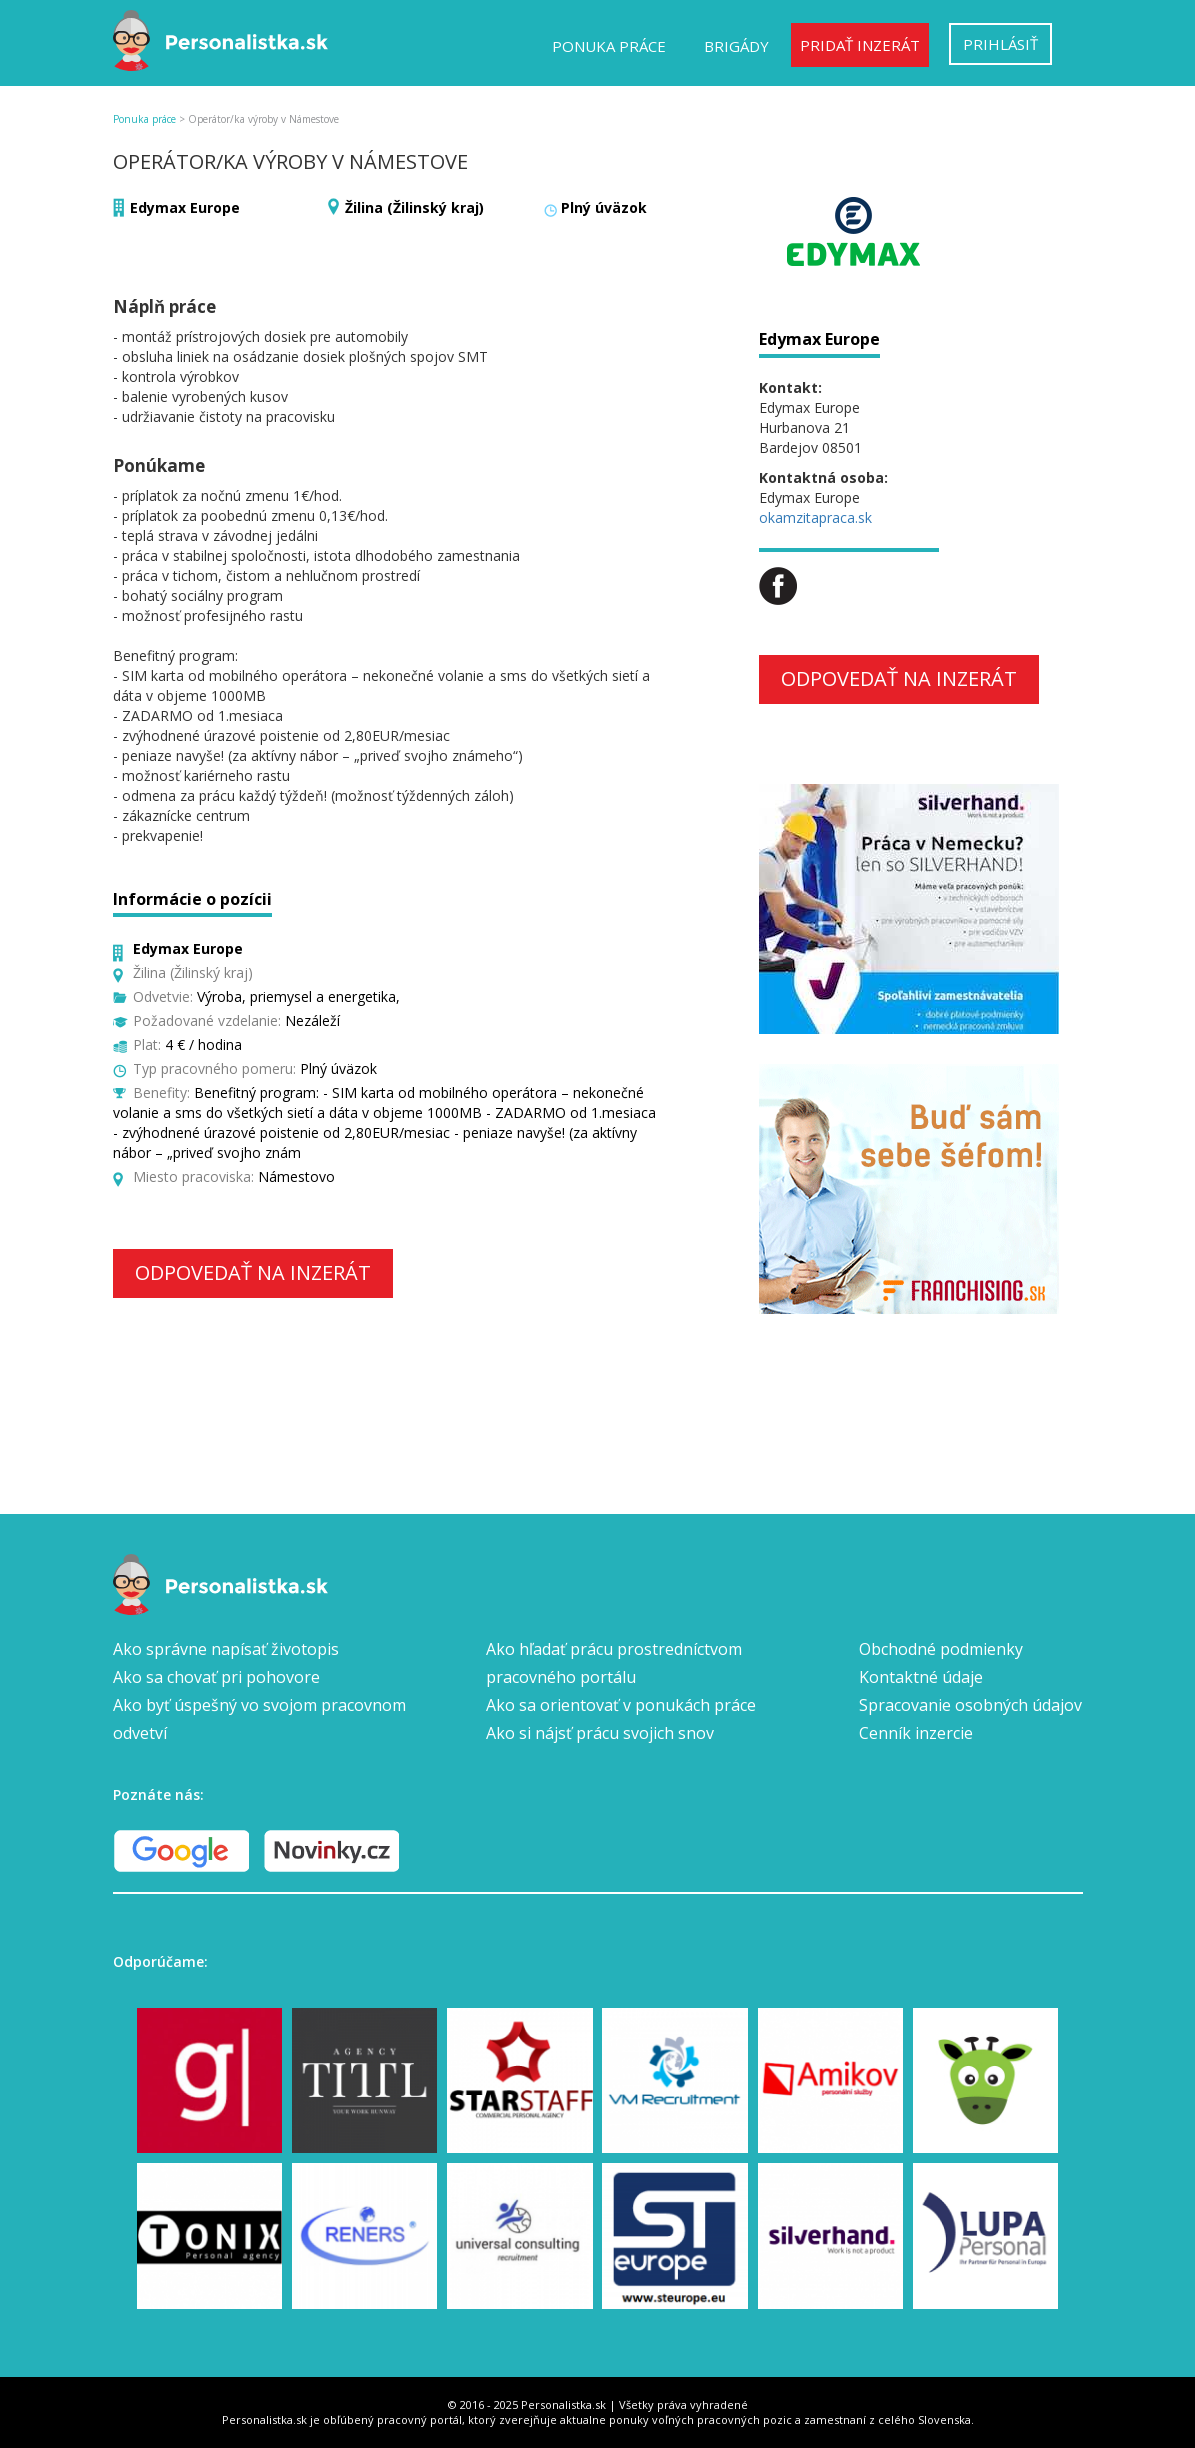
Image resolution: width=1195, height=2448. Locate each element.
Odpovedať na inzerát (253, 1272)
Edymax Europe (185, 207)
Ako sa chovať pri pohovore (216, 1677)
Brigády (736, 46)
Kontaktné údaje (921, 1677)
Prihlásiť (1000, 44)
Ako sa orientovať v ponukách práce (621, 1705)
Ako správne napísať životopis (226, 1649)
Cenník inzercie (916, 1733)
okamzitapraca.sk (815, 517)
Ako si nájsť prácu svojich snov (600, 1733)
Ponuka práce (609, 46)
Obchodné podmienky (941, 1649)
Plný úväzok (604, 207)
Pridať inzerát (860, 45)
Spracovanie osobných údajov (970, 1705)
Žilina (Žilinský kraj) (414, 207)
